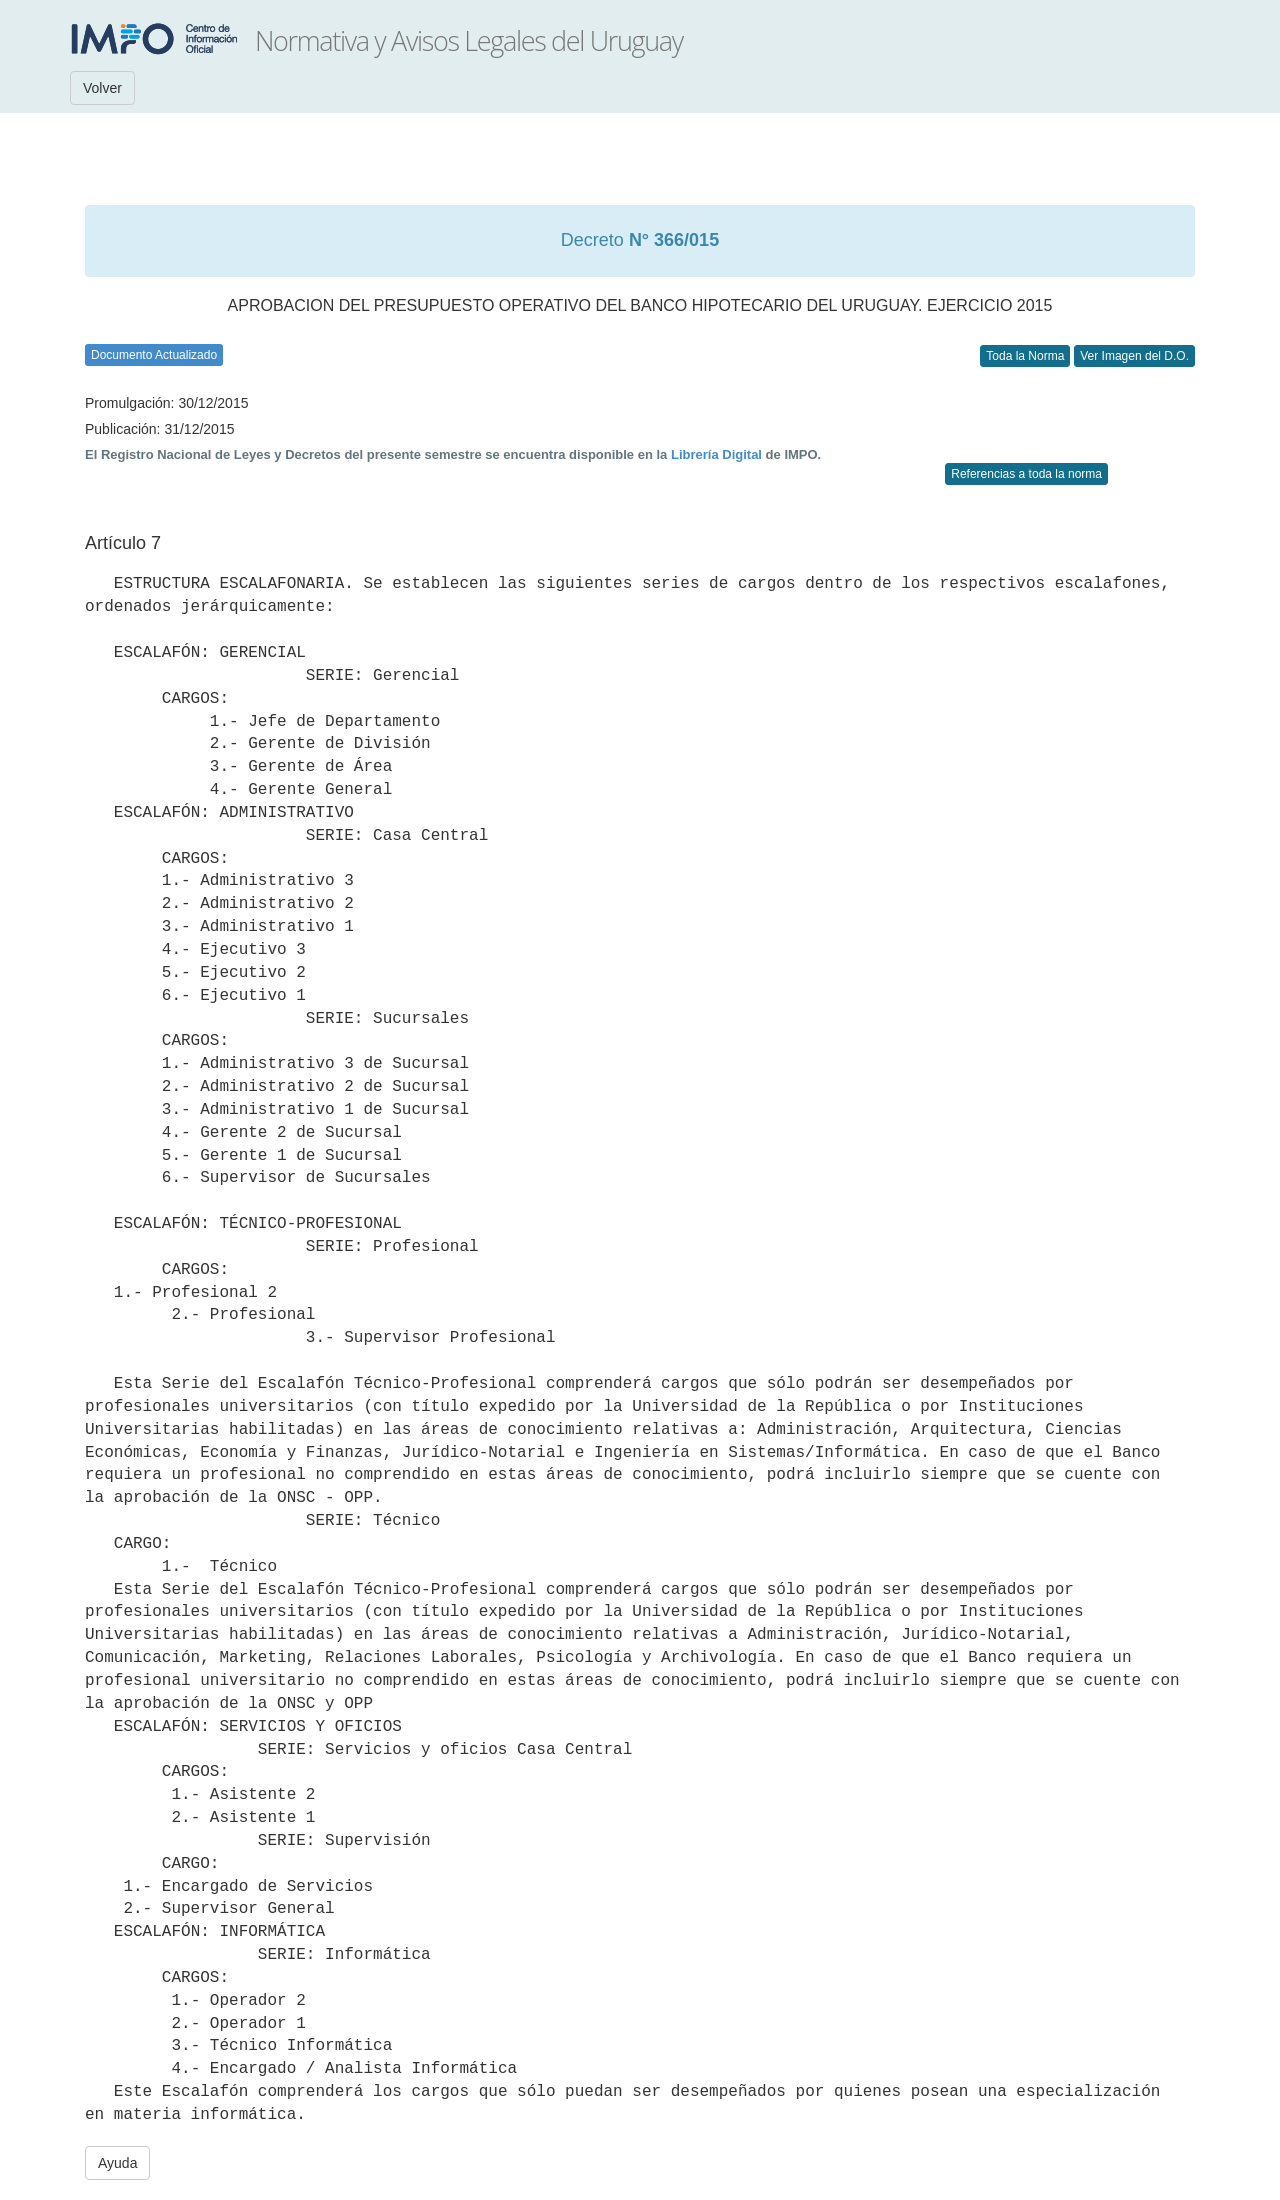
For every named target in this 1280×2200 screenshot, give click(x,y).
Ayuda (117, 2163)
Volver (102, 88)
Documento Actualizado (154, 355)
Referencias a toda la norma (1026, 474)
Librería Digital (716, 454)
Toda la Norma (1025, 356)
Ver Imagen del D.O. (1134, 356)
